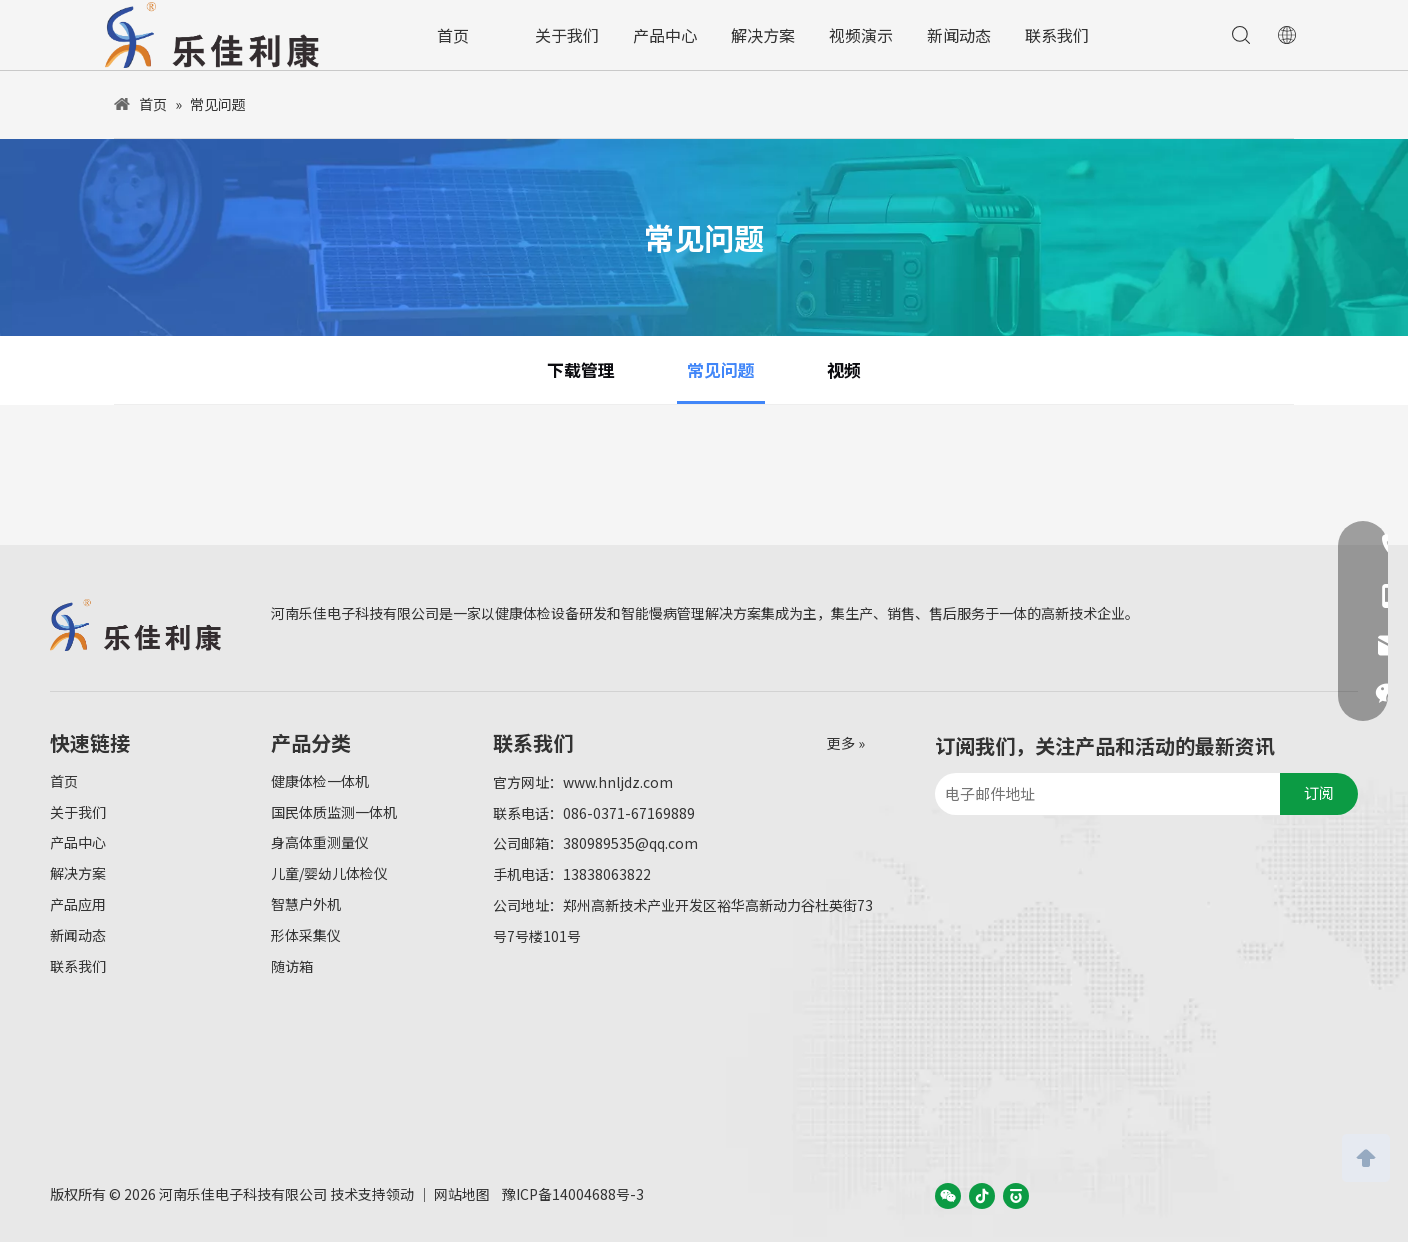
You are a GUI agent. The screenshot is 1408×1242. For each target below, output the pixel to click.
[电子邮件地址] (1102, 794)
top (1366, 1156)
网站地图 (462, 1194)
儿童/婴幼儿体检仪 (329, 873)
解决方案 (763, 35)
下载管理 (581, 369)
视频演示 (861, 35)
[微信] (948, 1195)
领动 (400, 1194)
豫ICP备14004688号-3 (573, 1194)
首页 (453, 35)
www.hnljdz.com (618, 782)
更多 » (846, 743)
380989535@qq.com (630, 843)
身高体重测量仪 (320, 842)
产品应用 (78, 904)
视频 (844, 369)
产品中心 (665, 35)
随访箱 (292, 966)
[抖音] (982, 1195)
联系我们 (1057, 35)
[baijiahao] (1016, 1195)
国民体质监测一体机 (334, 812)
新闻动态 (959, 35)
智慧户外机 (306, 904)
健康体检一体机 (320, 781)
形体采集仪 (306, 935)
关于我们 (567, 35)
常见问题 (721, 369)
